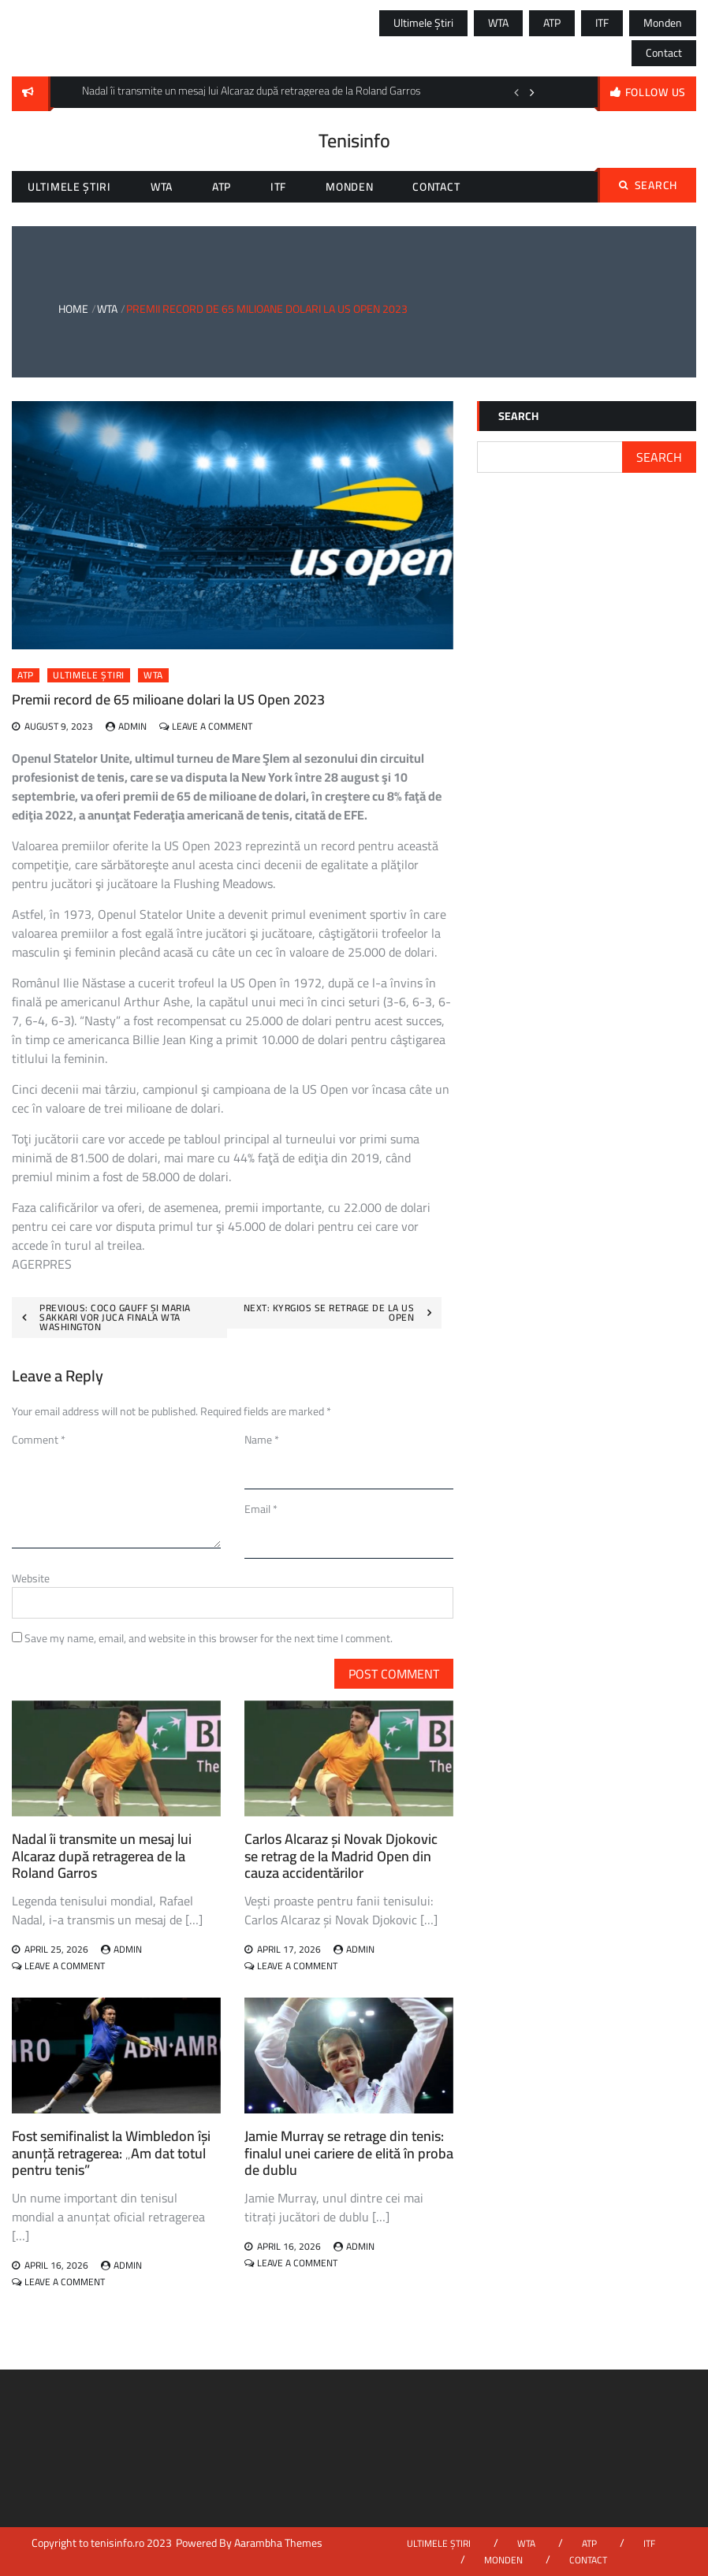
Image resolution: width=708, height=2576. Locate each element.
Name (261, 1439)
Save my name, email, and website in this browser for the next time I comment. (208, 1638)
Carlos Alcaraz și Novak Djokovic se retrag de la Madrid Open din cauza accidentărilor (341, 1856)
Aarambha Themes (278, 2543)
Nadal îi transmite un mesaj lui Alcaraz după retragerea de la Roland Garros (102, 1856)
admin (132, 726)
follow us (655, 92)
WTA (498, 23)
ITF (602, 23)
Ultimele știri (423, 23)
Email (261, 1509)
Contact (664, 53)
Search (648, 185)
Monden (662, 23)
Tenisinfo (354, 140)
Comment (38, 1439)
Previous (516, 92)
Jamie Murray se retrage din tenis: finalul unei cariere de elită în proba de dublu (348, 2153)
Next (532, 92)
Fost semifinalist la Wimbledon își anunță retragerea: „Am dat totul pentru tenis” (111, 2153)
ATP (552, 23)
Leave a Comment (212, 726)
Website (31, 1578)
